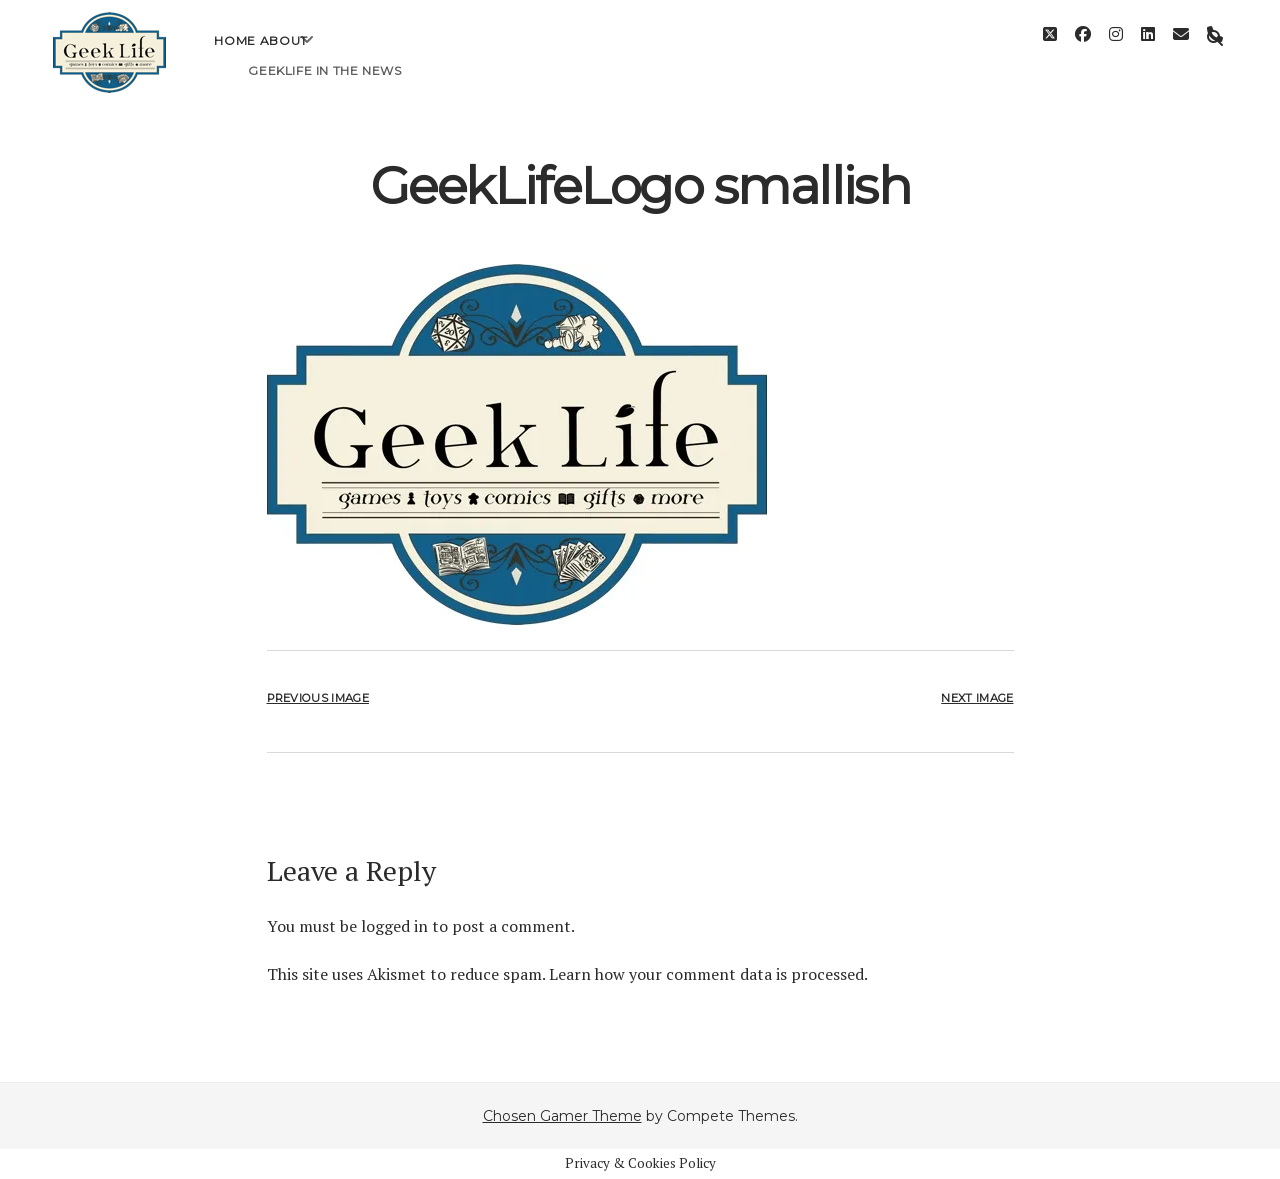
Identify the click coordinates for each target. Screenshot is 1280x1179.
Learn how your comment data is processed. (708, 974)
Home (234, 55)
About (284, 55)
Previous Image (318, 698)
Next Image (977, 698)
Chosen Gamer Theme (562, 1116)
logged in (394, 926)
